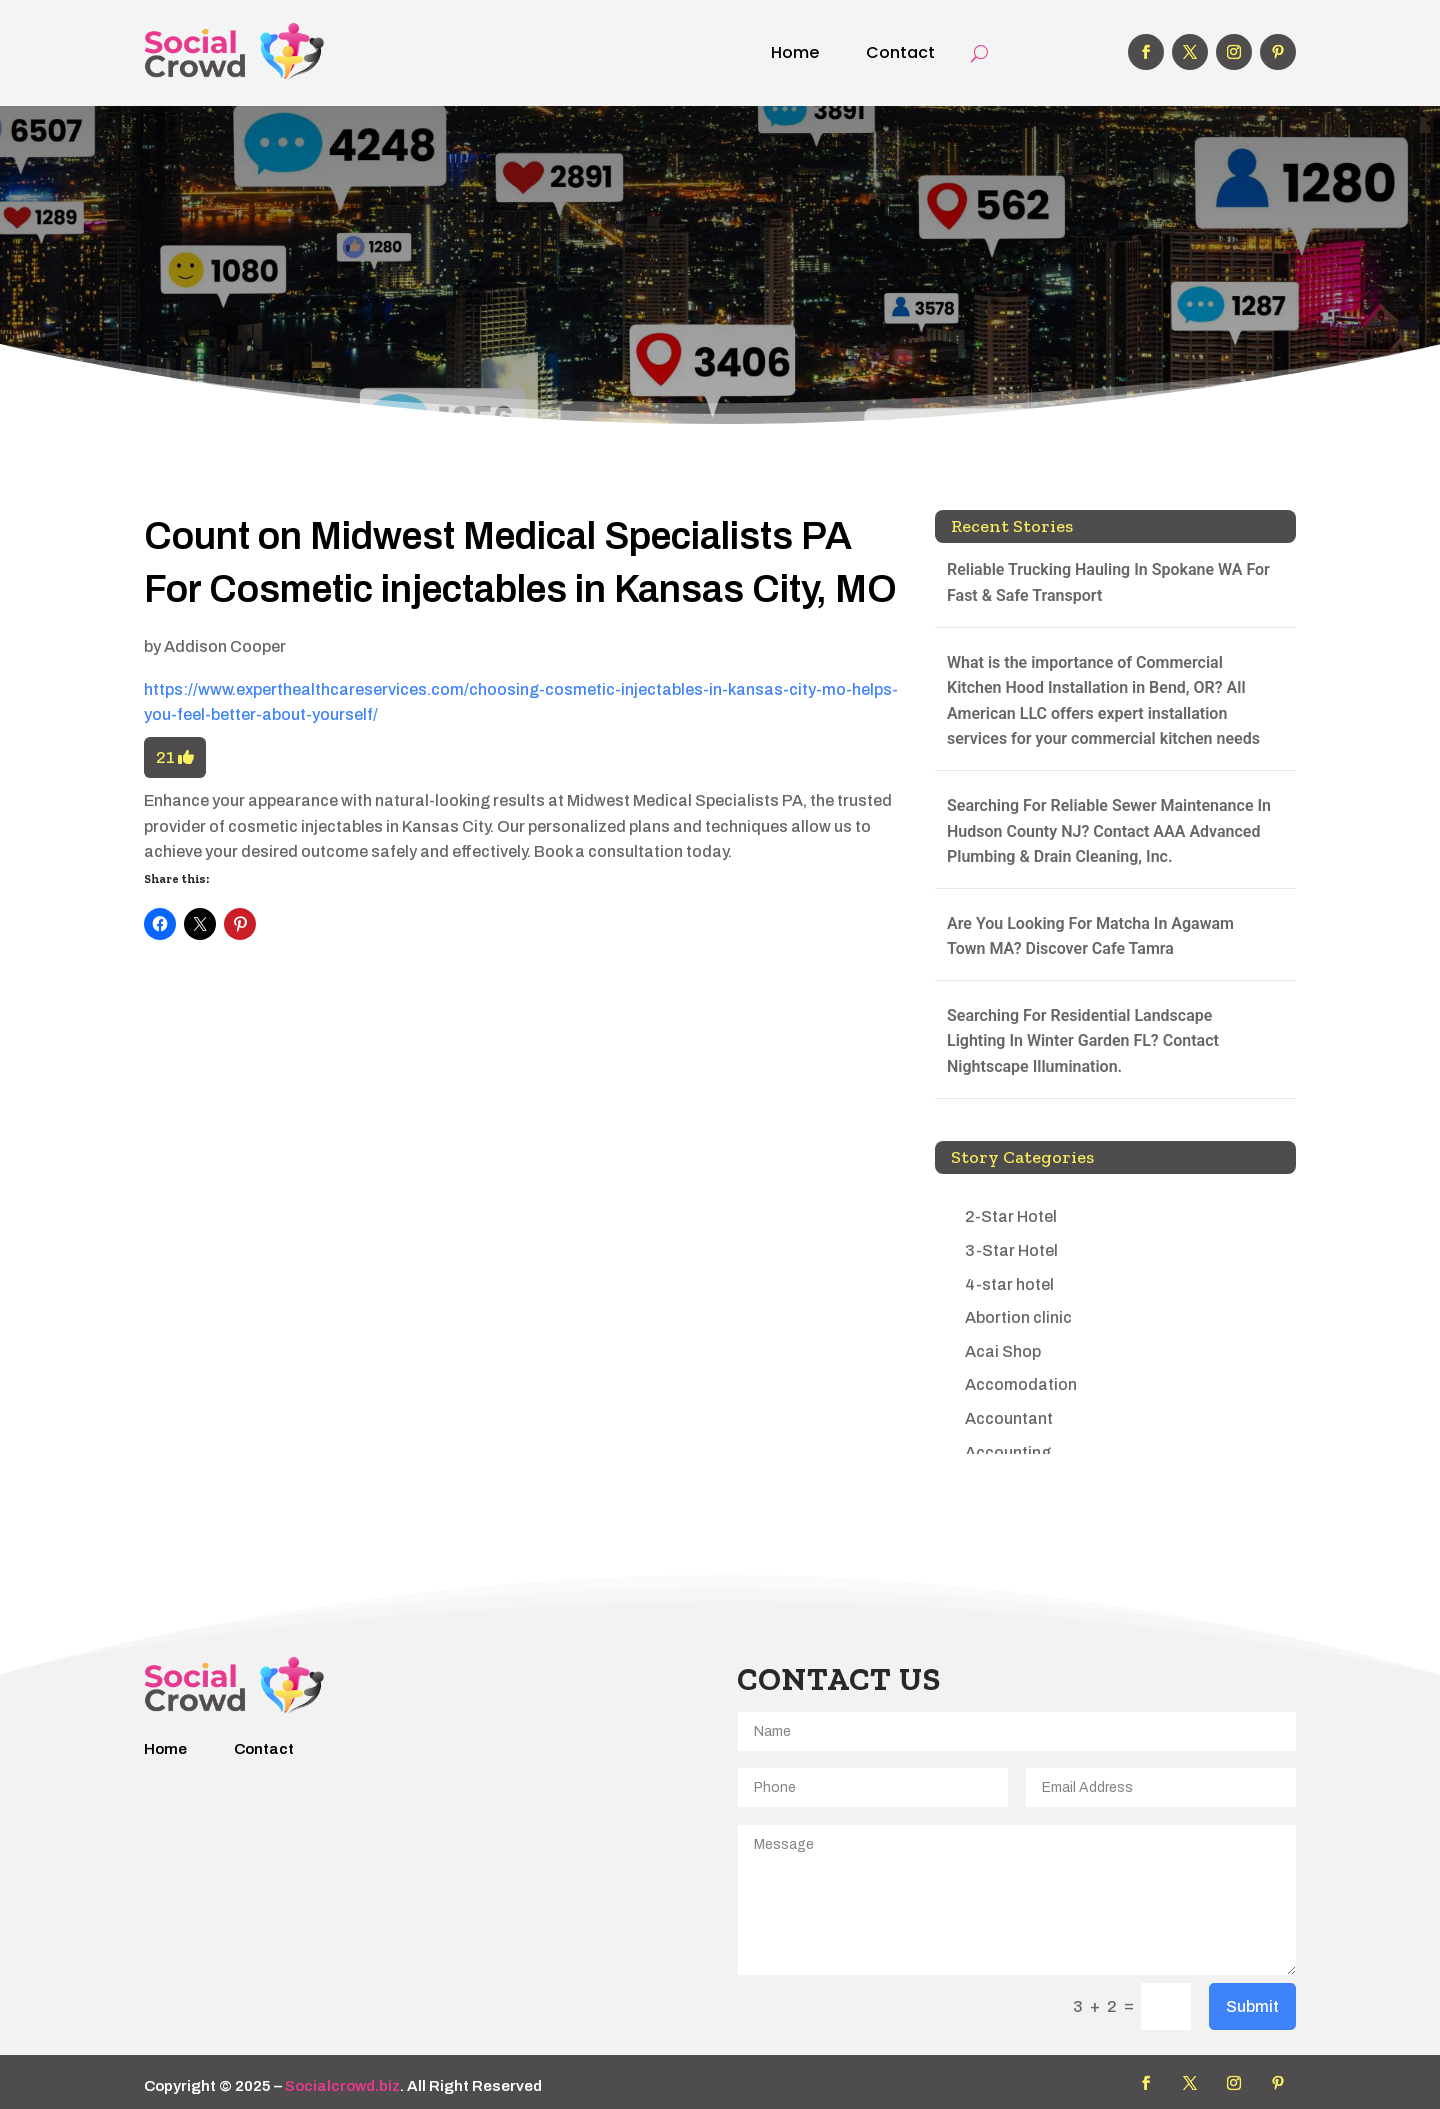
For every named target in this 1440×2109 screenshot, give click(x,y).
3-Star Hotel (1011, 1250)
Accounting (1008, 1452)
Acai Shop (1003, 1351)
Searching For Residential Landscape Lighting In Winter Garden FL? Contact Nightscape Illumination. (1083, 1041)
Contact (900, 52)
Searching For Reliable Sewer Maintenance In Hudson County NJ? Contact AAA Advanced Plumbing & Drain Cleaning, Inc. (1109, 831)
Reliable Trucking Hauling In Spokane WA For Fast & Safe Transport (1108, 582)
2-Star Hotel (1011, 1216)
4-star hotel (1009, 1284)
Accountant (1009, 1418)
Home (795, 52)
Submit (1252, 2006)
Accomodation (1021, 1384)
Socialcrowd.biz (342, 2086)
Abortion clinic (1018, 1317)
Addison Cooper (225, 646)
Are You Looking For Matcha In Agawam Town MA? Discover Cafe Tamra (1090, 936)
